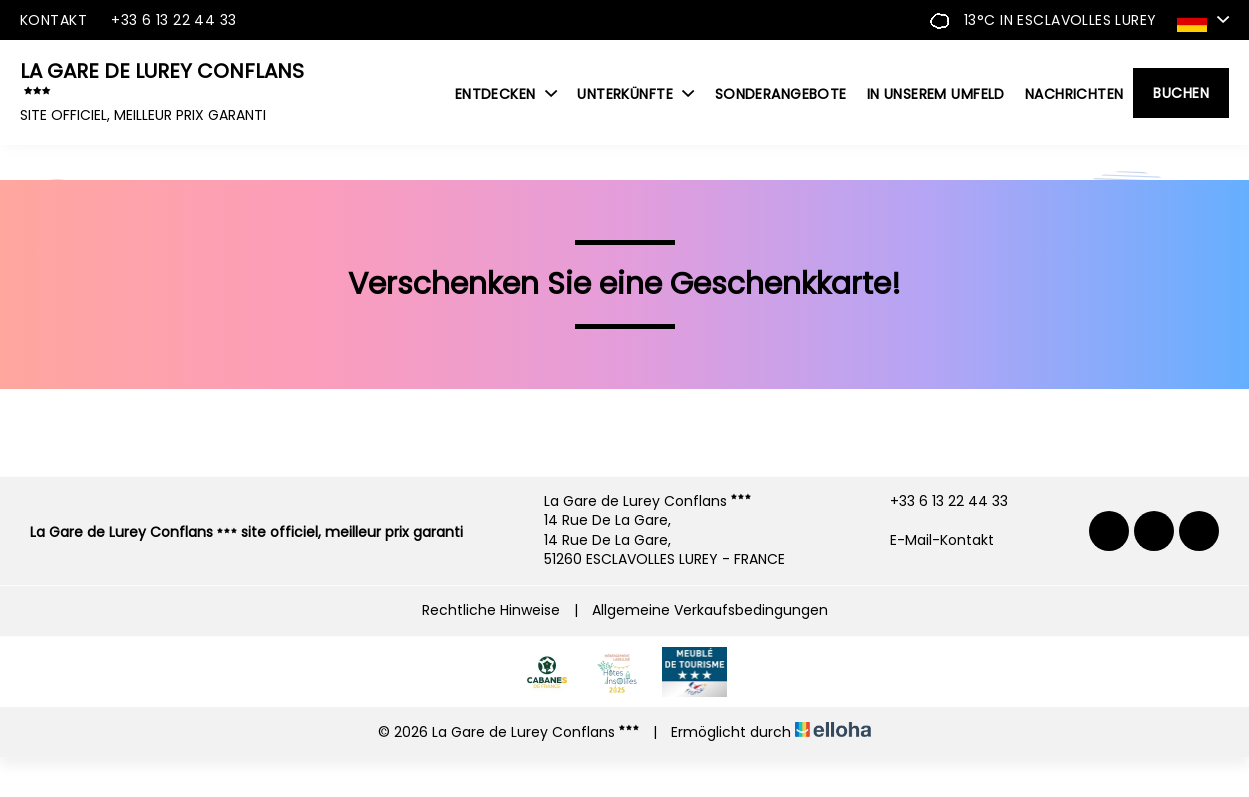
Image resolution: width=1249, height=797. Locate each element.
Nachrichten (1074, 94)
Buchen (1181, 93)
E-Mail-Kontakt (930, 540)
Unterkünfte (635, 94)
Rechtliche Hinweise (491, 610)
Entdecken (506, 94)
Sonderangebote (781, 94)
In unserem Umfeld (936, 94)
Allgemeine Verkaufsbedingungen (710, 610)
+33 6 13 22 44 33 (937, 501)
